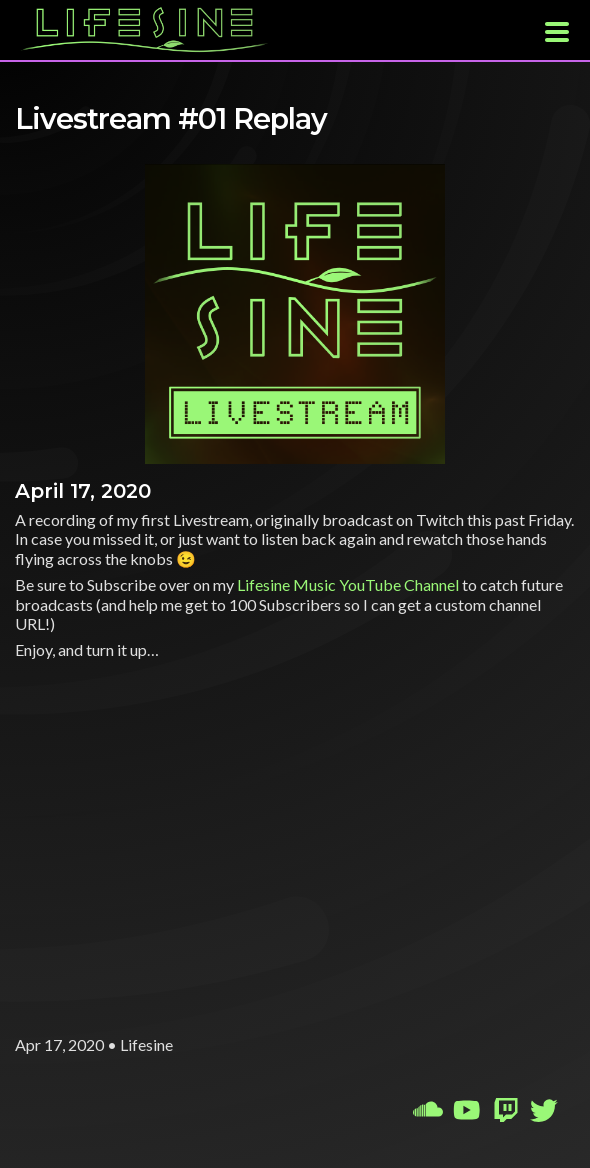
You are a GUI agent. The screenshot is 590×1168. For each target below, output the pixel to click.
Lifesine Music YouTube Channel (348, 584)
